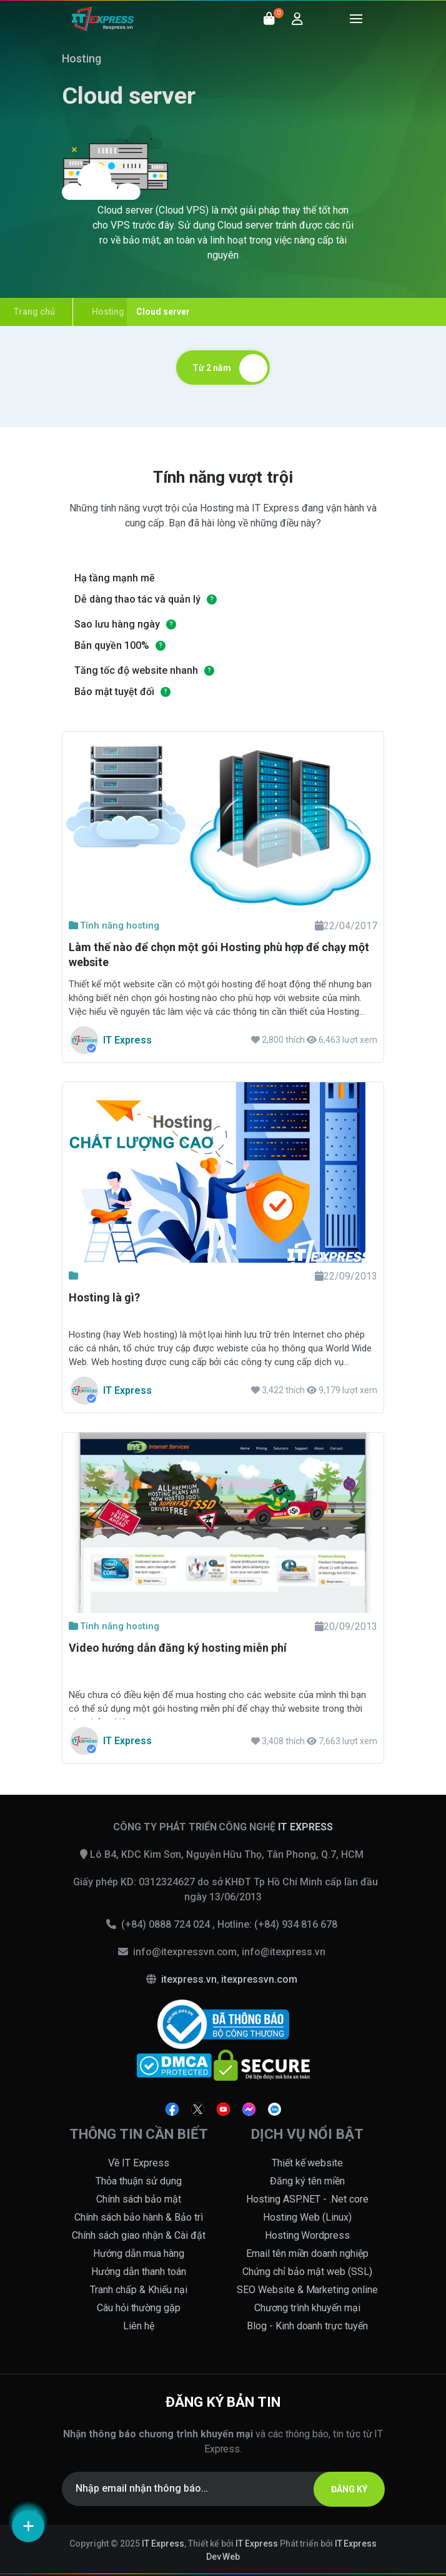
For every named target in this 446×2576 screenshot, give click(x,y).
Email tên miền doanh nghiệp (307, 2253)
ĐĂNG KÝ (349, 2489)
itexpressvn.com (259, 1979)
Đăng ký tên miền (307, 2181)
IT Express (163, 2544)
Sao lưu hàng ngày (117, 624)
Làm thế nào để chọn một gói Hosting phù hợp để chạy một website (219, 954)
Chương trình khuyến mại (307, 2308)
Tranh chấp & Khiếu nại (138, 2290)
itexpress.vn (189, 1979)
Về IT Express (138, 2163)
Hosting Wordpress (307, 2235)
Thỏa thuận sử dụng (139, 2181)
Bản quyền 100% (111, 645)
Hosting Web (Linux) (307, 2217)
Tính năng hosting (114, 925)
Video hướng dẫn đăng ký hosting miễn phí (178, 1647)
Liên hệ (138, 2326)
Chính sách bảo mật (139, 2199)
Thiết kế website (308, 2163)
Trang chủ (34, 312)
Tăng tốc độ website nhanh (136, 670)
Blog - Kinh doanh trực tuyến (308, 2326)
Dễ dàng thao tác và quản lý (137, 599)
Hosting (81, 58)
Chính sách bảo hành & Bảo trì (138, 2217)
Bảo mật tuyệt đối (114, 692)
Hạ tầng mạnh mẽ (114, 578)
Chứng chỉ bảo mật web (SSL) (307, 2271)
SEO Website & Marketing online (308, 2290)
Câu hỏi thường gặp (139, 2308)
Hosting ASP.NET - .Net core (307, 2199)
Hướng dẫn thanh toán (138, 2271)
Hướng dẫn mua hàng (139, 2253)
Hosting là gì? (104, 1297)
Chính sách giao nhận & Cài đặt (139, 2235)
